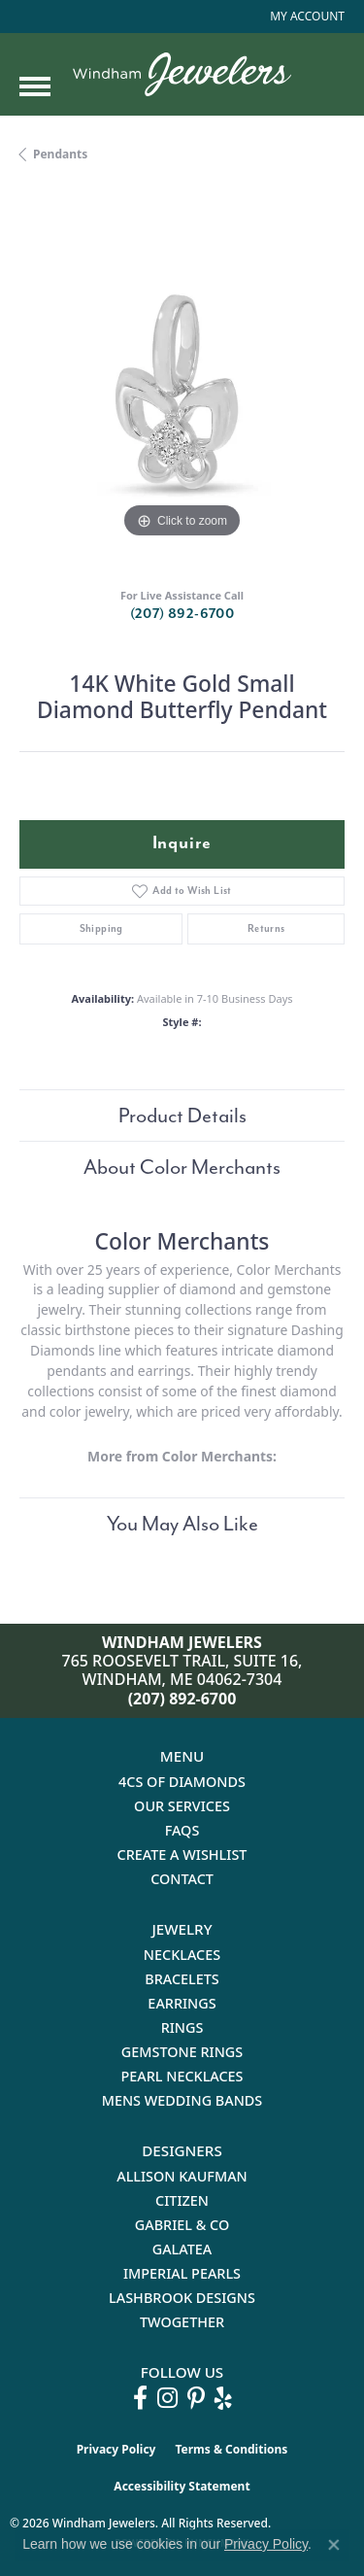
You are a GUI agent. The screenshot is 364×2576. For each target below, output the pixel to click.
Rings (182, 2027)
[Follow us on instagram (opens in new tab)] (167, 2398)
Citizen (182, 2200)
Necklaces (182, 1954)
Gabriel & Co (182, 2224)
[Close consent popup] (334, 2545)
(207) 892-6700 (182, 613)
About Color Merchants (182, 1167)
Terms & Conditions (231, 2449)
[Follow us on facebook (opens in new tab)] (140, 2398)
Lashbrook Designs (182, 2297)
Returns (266, 928)
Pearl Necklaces (181, 2076)
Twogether (182, 2322)
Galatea (182, 2249)
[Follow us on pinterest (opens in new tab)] (196, 2398)
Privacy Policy (116, 2449)
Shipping (101, 928)
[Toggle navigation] (35, 86)
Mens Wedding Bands (182, 2100)
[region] (182, 380)
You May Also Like (182, 1523)
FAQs (182, 1830)
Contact (182, 1879)
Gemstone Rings (182, 2052)
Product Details (182, 1115)
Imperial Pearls (182, 2273)
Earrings (181, 2003)
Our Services (182, 1806)
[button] (305, 16)
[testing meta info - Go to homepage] (182, 74)
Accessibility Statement (181, 2486)
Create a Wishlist (182, 1854)
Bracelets (182, 1979)
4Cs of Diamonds (182, 1781)
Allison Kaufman (182, 2176)
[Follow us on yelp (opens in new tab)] (223, 2398)
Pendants (60, 154)
